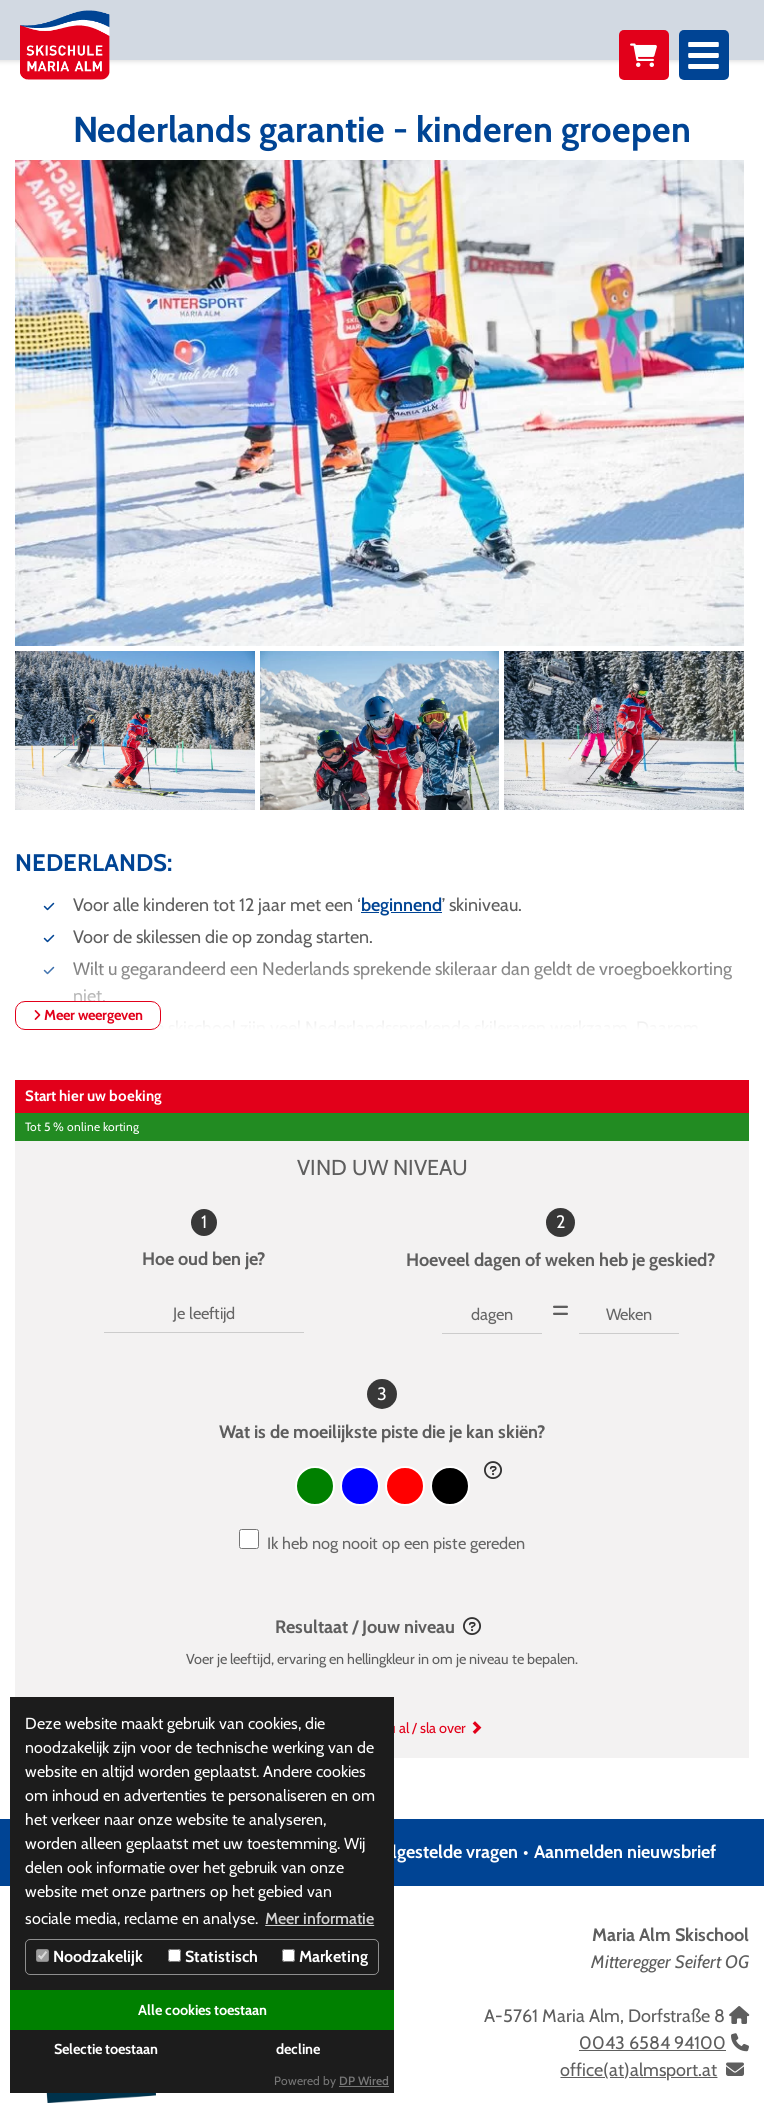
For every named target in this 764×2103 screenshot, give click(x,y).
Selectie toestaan (106, 2049)
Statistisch (213, 1956)
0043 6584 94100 (652, 2043)
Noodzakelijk (89, 1956)
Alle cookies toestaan (202, 2010)
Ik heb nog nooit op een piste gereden (396, 1543)
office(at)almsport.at (638, 2070)
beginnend (401, 905)
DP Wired (364, 2080)
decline (298, 2049)
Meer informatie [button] (319, 1918)
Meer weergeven (88, 1015)
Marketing (325, 1956)
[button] (493, 1471)
